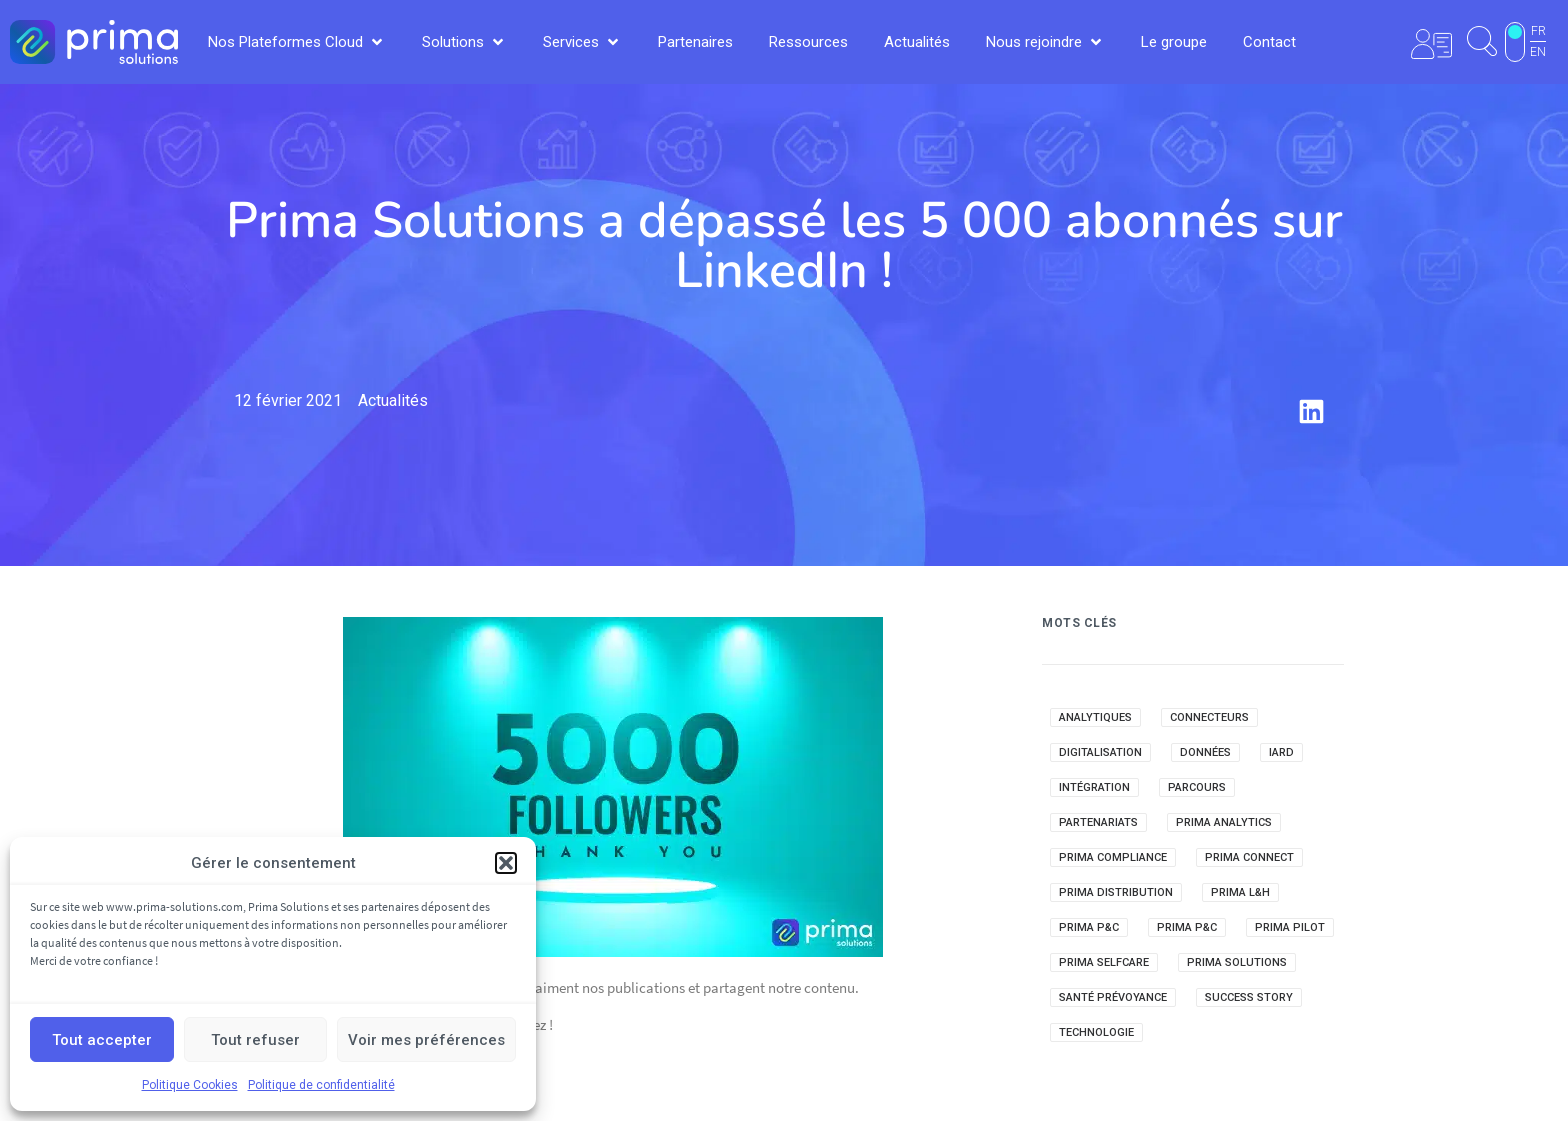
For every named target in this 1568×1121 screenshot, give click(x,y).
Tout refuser (255, 1040)
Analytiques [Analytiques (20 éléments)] (1095, 717)
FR (1538, 31)
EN (1538, 52)
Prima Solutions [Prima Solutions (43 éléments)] (1237, 962)
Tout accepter (102, 1040)
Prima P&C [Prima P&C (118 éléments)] (1089, 927)
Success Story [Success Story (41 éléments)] (1249, 997)
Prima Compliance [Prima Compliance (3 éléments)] (1113, 857)
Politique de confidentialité (321, 1085)
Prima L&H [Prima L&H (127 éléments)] (1240, 892)
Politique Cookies (190, 1085)
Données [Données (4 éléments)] (1205, 752)
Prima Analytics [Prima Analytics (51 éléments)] (1224, 822)
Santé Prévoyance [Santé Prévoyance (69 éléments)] (1113, 997)
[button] (506, 863)
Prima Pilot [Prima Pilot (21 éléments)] (1290, 927)
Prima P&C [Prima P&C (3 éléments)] (1187, 927)
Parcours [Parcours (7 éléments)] (1197, 787)
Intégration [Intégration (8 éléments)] (1094, 787)
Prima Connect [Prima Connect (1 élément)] (1249, 857)
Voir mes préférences (426, 1040)
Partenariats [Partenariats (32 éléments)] (1098, 822)
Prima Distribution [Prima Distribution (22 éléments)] (1116, 892)
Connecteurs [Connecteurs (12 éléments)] (1209, 717)
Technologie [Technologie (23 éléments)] (1096, 1032)
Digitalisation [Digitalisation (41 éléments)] (1100, 752)
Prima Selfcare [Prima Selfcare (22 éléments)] (1104, 962)
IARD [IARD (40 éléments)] (1281, 752)
